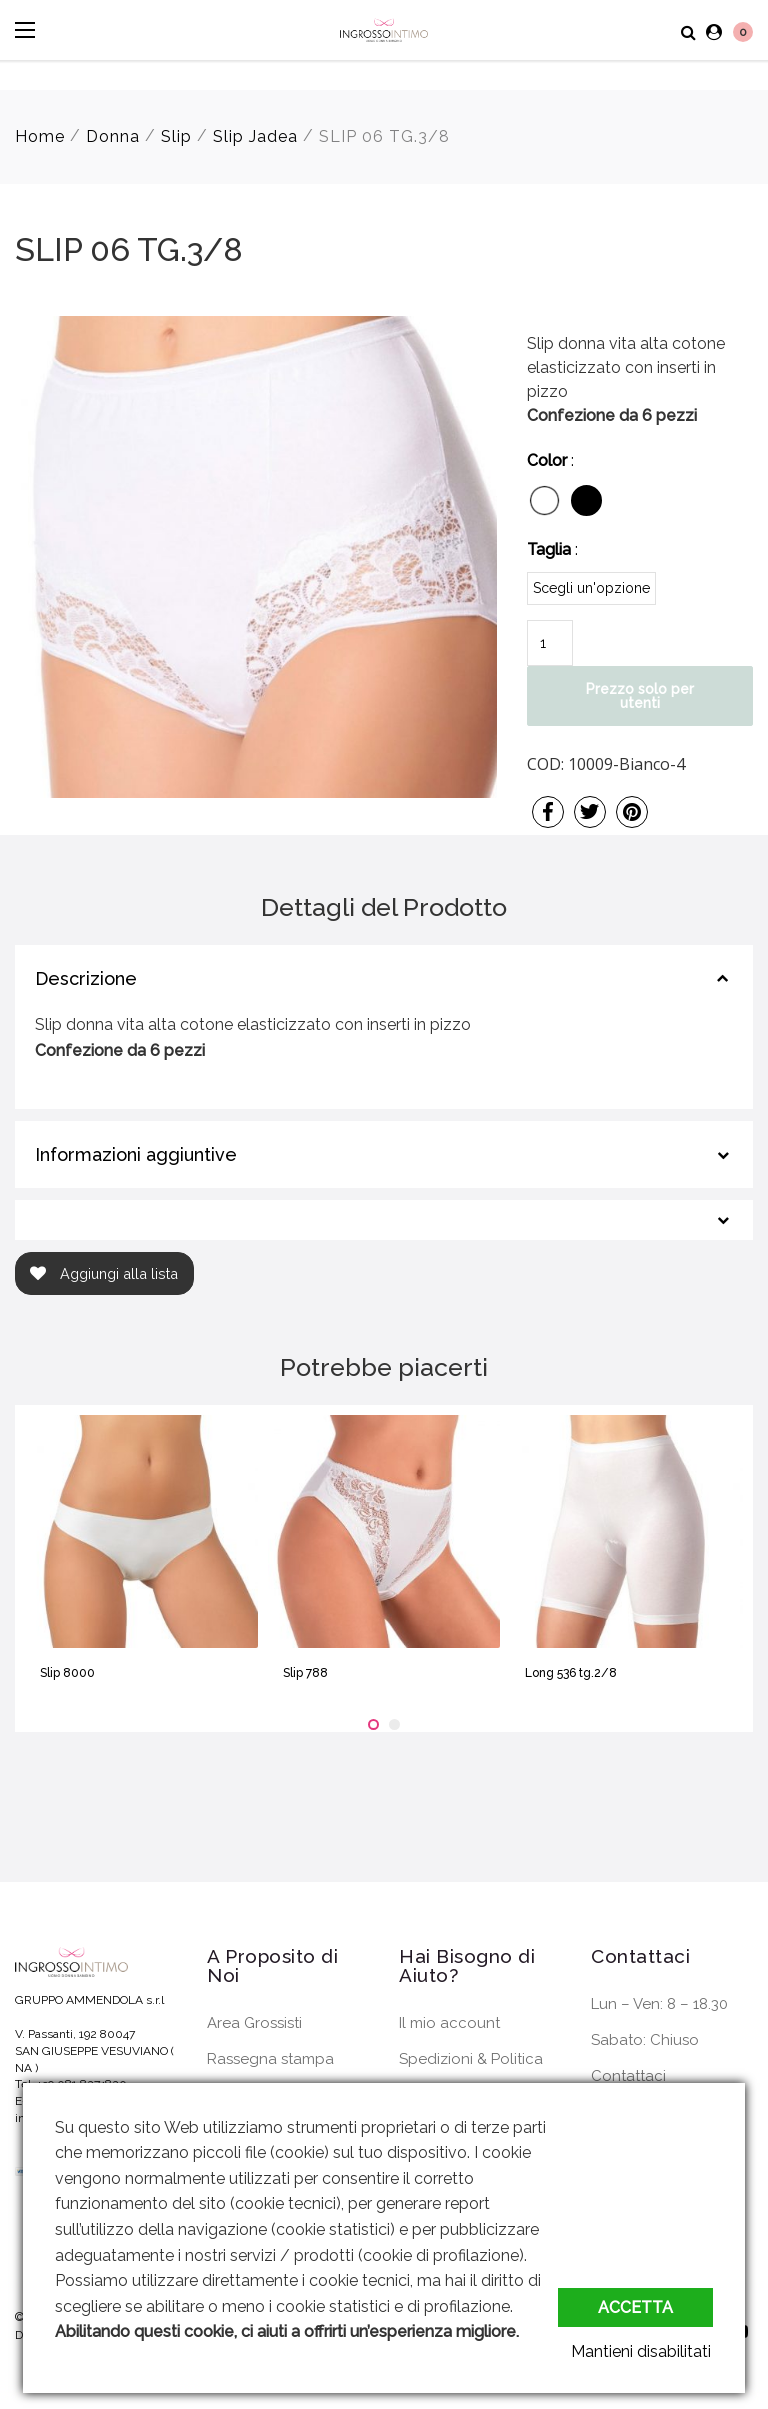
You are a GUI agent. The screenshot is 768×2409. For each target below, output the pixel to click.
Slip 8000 (67, 1673)
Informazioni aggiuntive (136, 1154)
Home (40, 136)
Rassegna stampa (270, 2059)
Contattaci (628, 2076)
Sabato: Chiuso (645, 2040)
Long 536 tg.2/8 (571, 1673)
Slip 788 (305, 1673)
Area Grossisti (254, 2023)
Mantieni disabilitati (643, 2351)
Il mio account (449, 2023)
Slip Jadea (255, 136)
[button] (373, 1724)
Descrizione (86, 978)
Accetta (635, 2307)
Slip (176, 136)
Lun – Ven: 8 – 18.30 (659, 2004)
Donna (113, 136)
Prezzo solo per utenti (640, 696)
